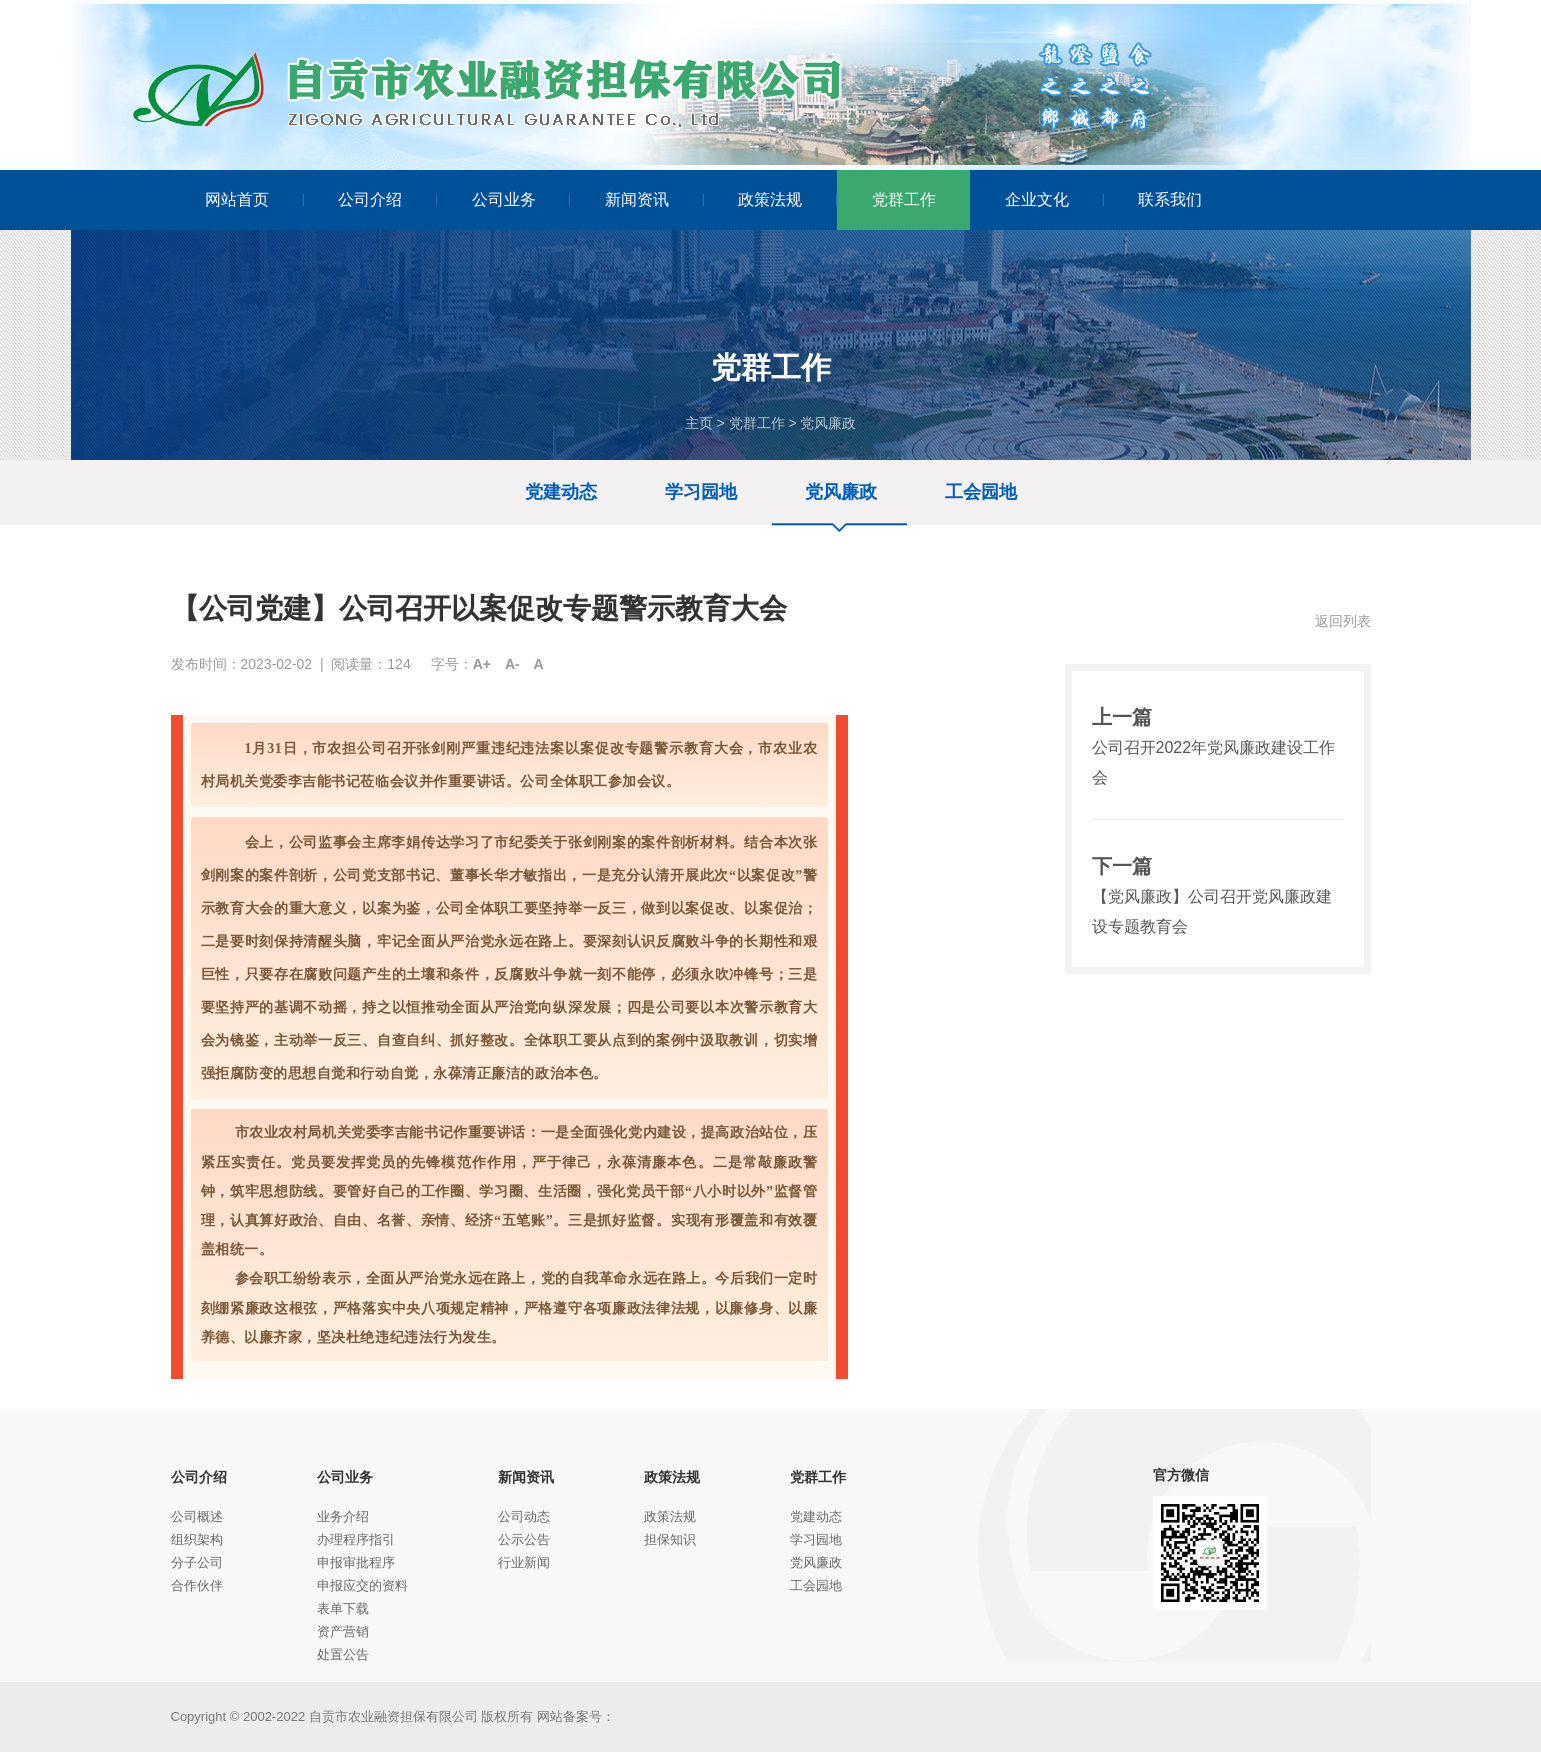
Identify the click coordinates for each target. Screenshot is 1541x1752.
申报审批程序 (356, 1562)
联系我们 (1170, 199)
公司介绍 (387, 199)
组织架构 (197, 1539)
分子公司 (197, 1562)
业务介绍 (343, 1516)
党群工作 (904, 199)
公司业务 (521, 199)
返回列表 (1343, 621)
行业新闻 (524, 1562)
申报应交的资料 (362, 1585)
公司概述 (197, 1516)
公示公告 (524, 1539)
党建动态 (561, 492)
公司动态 (524, 1516)
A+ (482, 664)
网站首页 (254, 199)
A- (512, 664)
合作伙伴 (197, 1585)
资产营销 (343, 1631)
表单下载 (343, 1608)
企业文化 (1054, 199)
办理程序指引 (356, 1539)
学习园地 (701, 492)
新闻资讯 (654, 199)
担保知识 (670, 1539)
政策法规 (787, 199)
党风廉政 (828, 423)
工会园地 (981, 492)
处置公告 (343, 1654)
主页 (699, 423)
